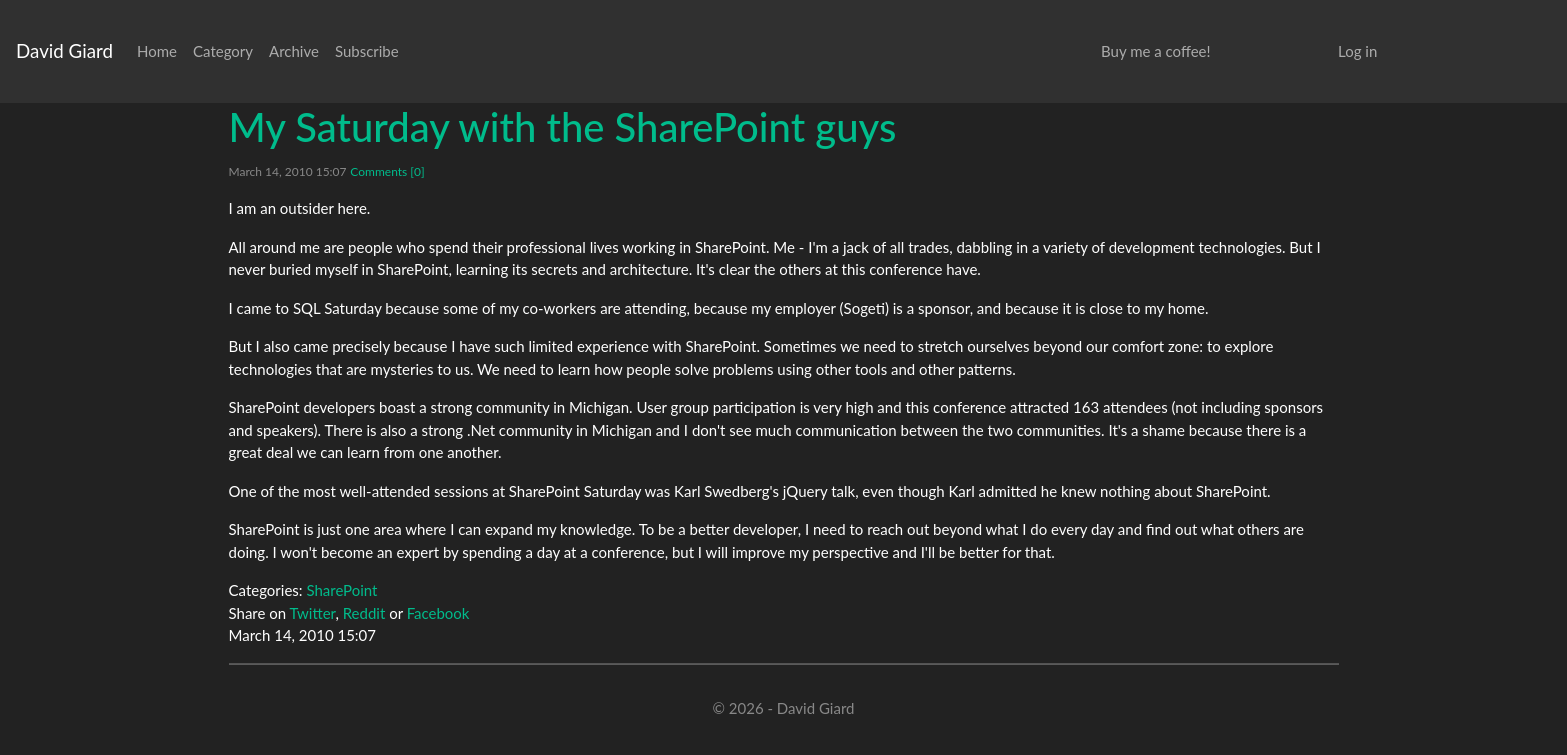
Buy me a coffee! (1155, 51)
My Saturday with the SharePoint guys (563, 127)
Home (157, 51)
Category (223, 51)
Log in (1357, 51)
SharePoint (341, 590)
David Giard (64, 50)
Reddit (364, 613)
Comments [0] (387, 171)
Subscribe (367, 51)
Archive (294, 51)
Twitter (313, 613)
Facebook (438, 613)
